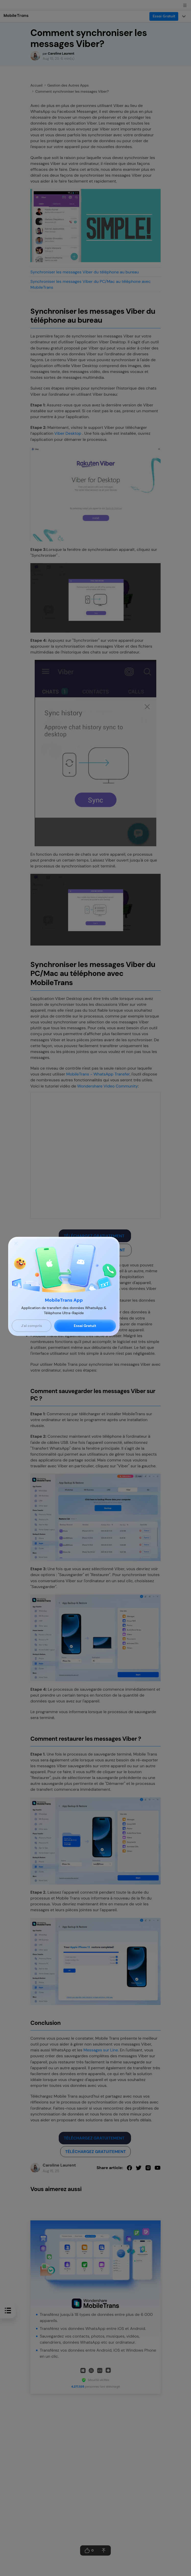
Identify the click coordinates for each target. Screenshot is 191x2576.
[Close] (16, 1243)
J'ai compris (31, 1325)
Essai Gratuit (85, 1325)
